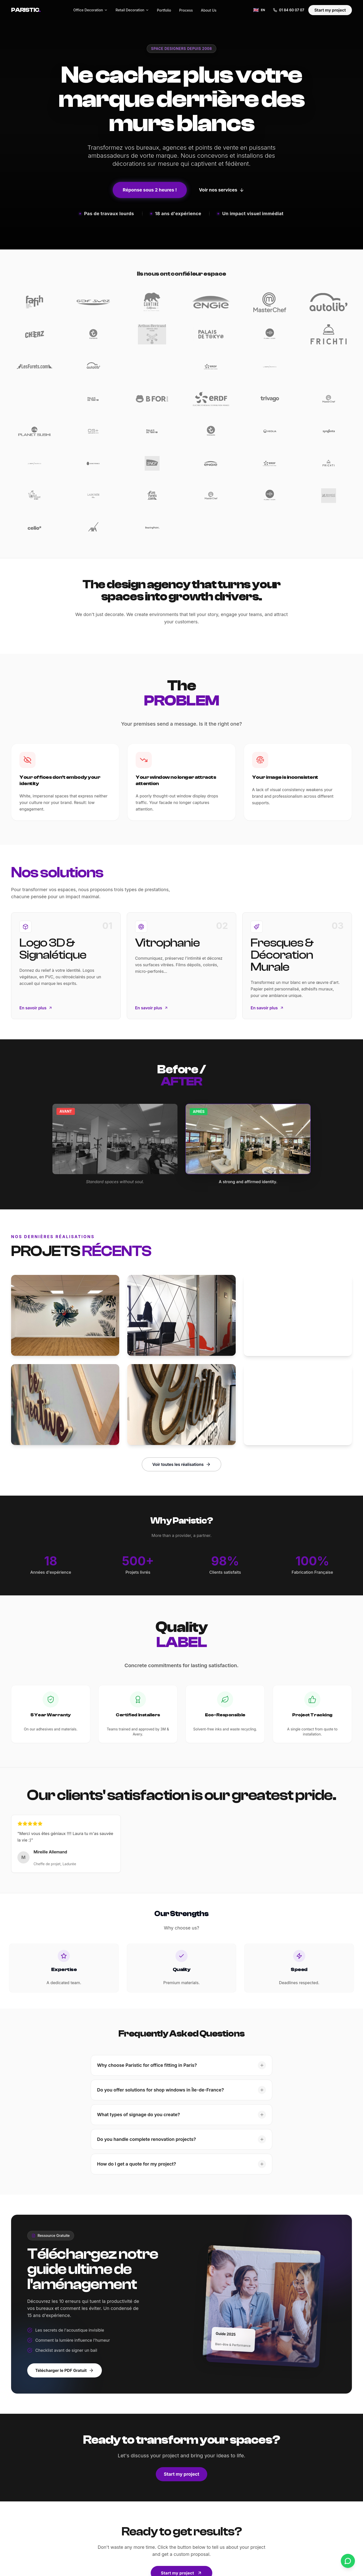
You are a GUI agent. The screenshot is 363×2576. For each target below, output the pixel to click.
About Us (209, 10)
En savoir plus (35, 1012)
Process (186, 10)
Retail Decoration (132, 10)
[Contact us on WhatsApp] (348, 2561)
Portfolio (164, 10)
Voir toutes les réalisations (181, 1464)
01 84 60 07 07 (288, 10)
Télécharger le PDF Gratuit (61, 2370)
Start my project (330, 10)
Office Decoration (90, 10)
